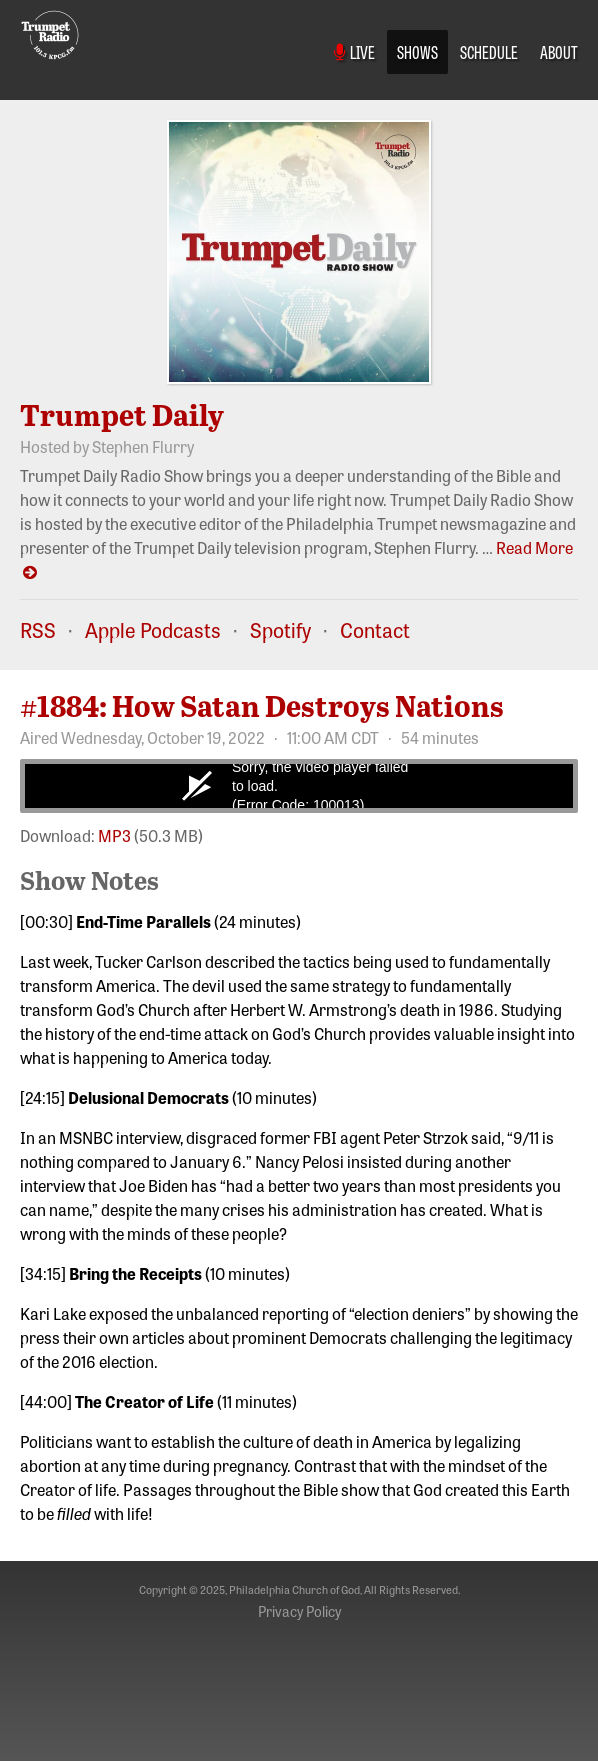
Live (354, 51)
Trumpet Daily (122, 414)
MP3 (114, 835)
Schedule (489, 51)
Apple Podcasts (153, 629)
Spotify (280, 629)
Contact (375, 629)
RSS (38, 629)
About (559, 51)
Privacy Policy (299, 1611)
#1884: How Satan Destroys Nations (262, 705)
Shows (417, 51)
